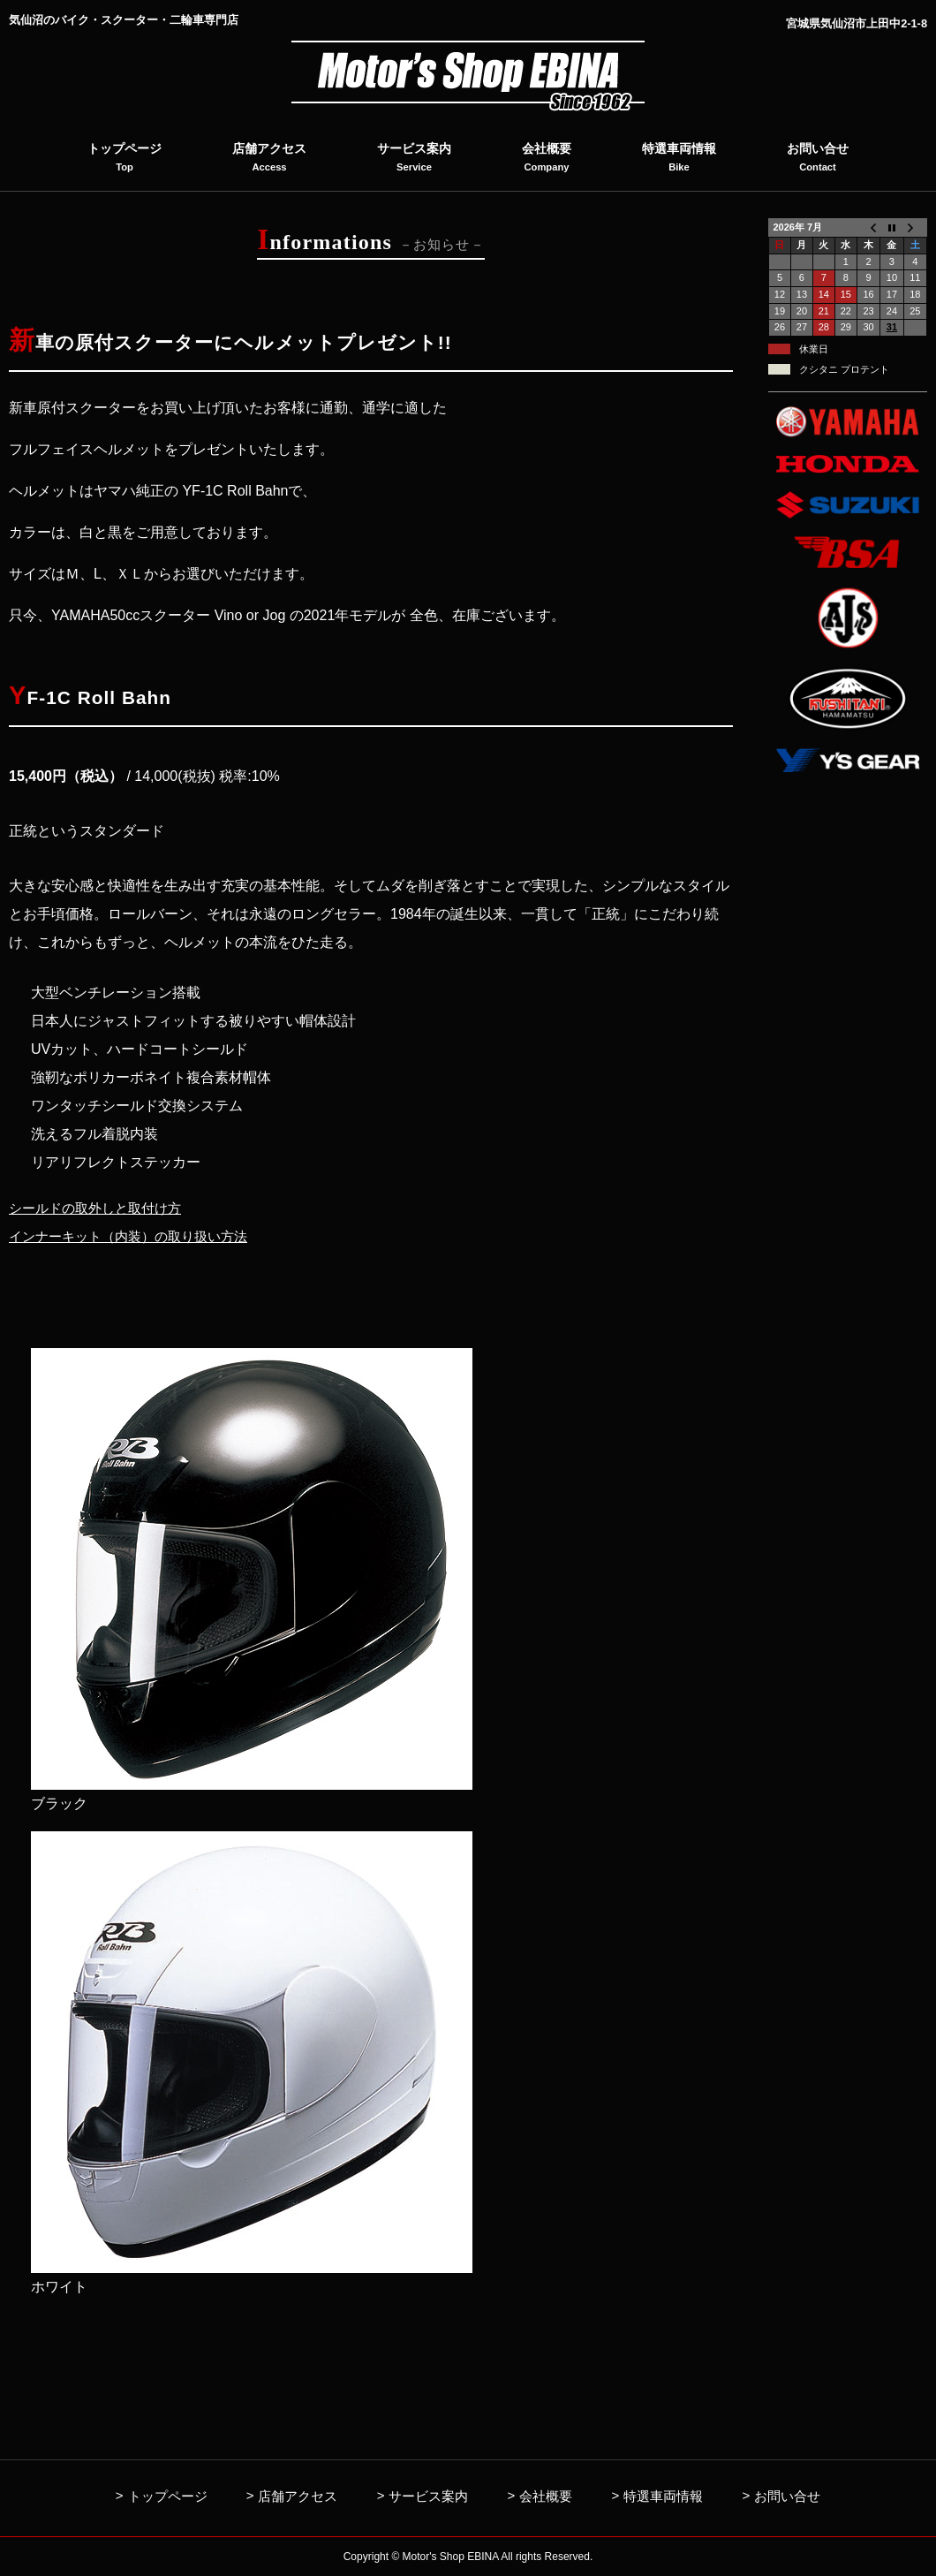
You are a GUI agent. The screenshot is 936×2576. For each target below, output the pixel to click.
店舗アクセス (297, 2496)
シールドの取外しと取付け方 (100, 1208)
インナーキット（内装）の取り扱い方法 (136, 1236)
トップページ (168, 2496)
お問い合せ (787, 2496)
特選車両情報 (663, 2496)
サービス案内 (428, 2496)
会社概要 (545, 2496)
